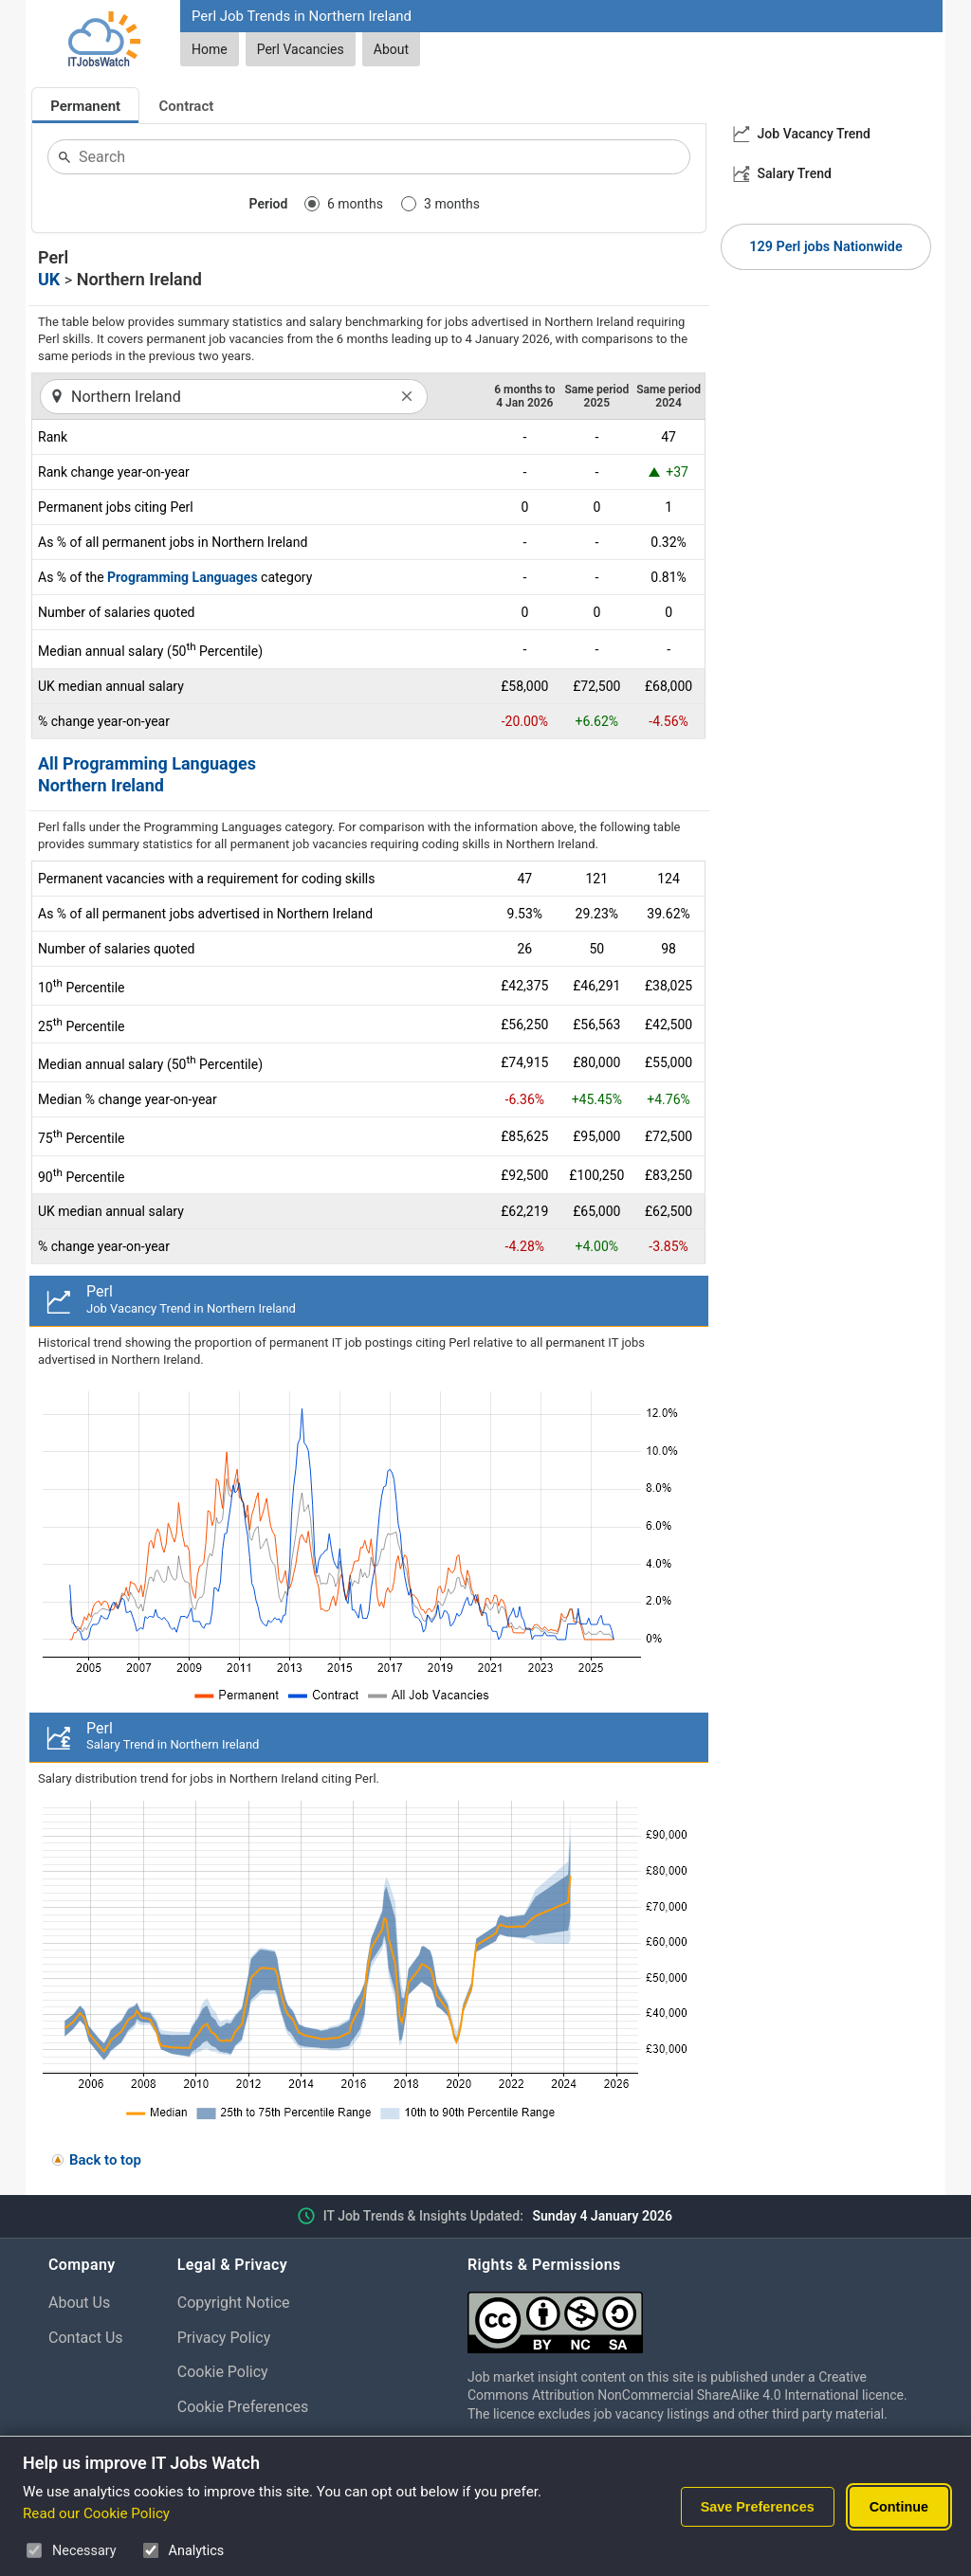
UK (49, 279)
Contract (186, 106)
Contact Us (85, 2338)
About (391, 49)
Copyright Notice (233, 2303)
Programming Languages (182, 577)
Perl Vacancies (300, 49)
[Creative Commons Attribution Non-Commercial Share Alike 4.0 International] (695, 2315)
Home (210, 49)
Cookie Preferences (243, 2407)
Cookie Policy (222, 2372)
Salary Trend (795, 173)
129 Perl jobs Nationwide (825, 247)
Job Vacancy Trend (814, 133)
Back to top (105, 2159)
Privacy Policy (224, 2338)
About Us (79, 2303)
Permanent (85, 106)
